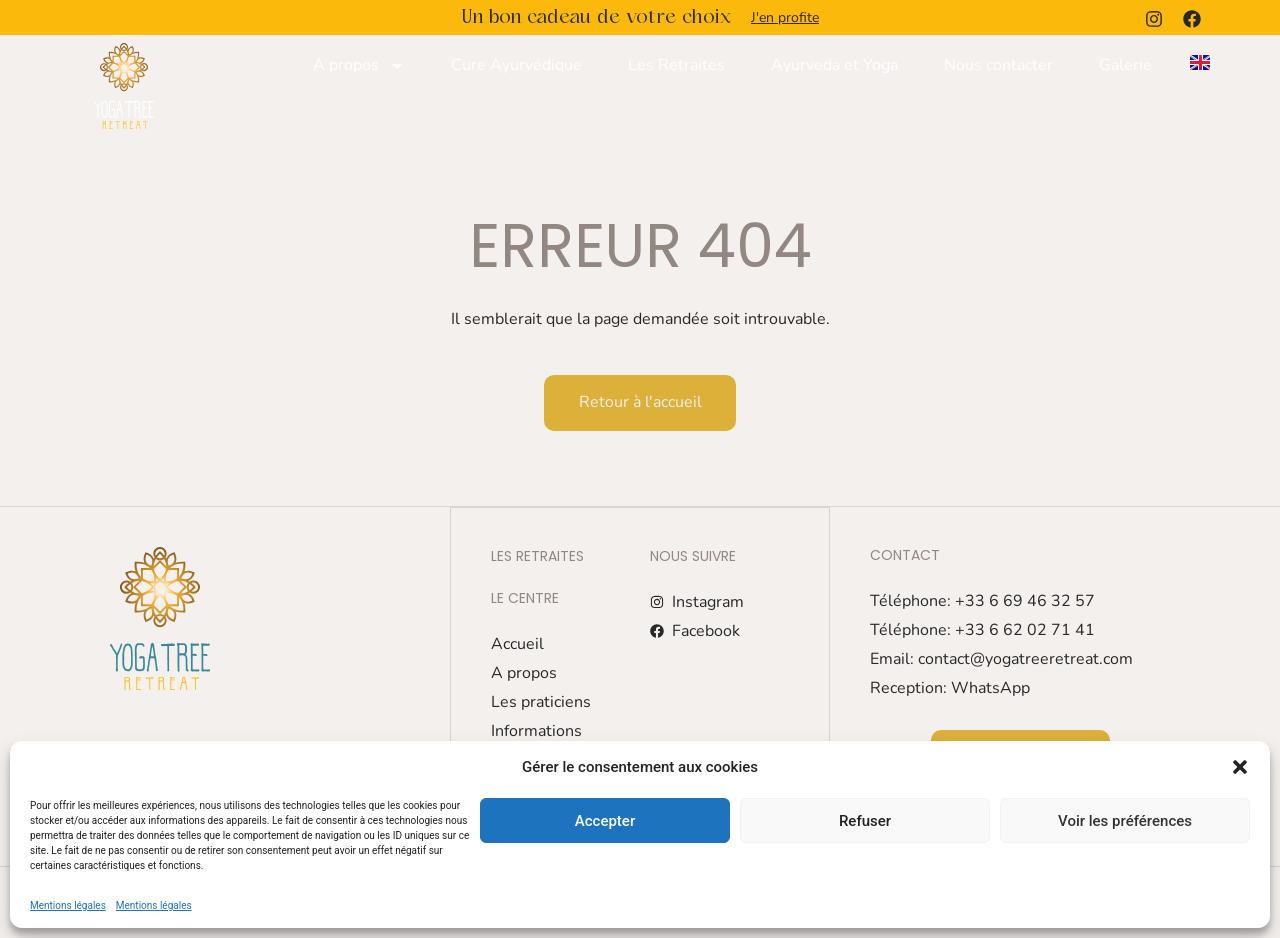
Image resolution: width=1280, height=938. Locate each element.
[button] (1240, 767)
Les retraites (537, 555)
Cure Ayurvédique (516, 65)
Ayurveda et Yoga (834, 65)
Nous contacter (998, 65)
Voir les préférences (1125, 821)
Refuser (865, 821)
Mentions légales (68, 905)
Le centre (525, 597)
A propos (359, 66)
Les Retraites (676, 65)
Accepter (605, 821)
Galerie (1125, 65)
